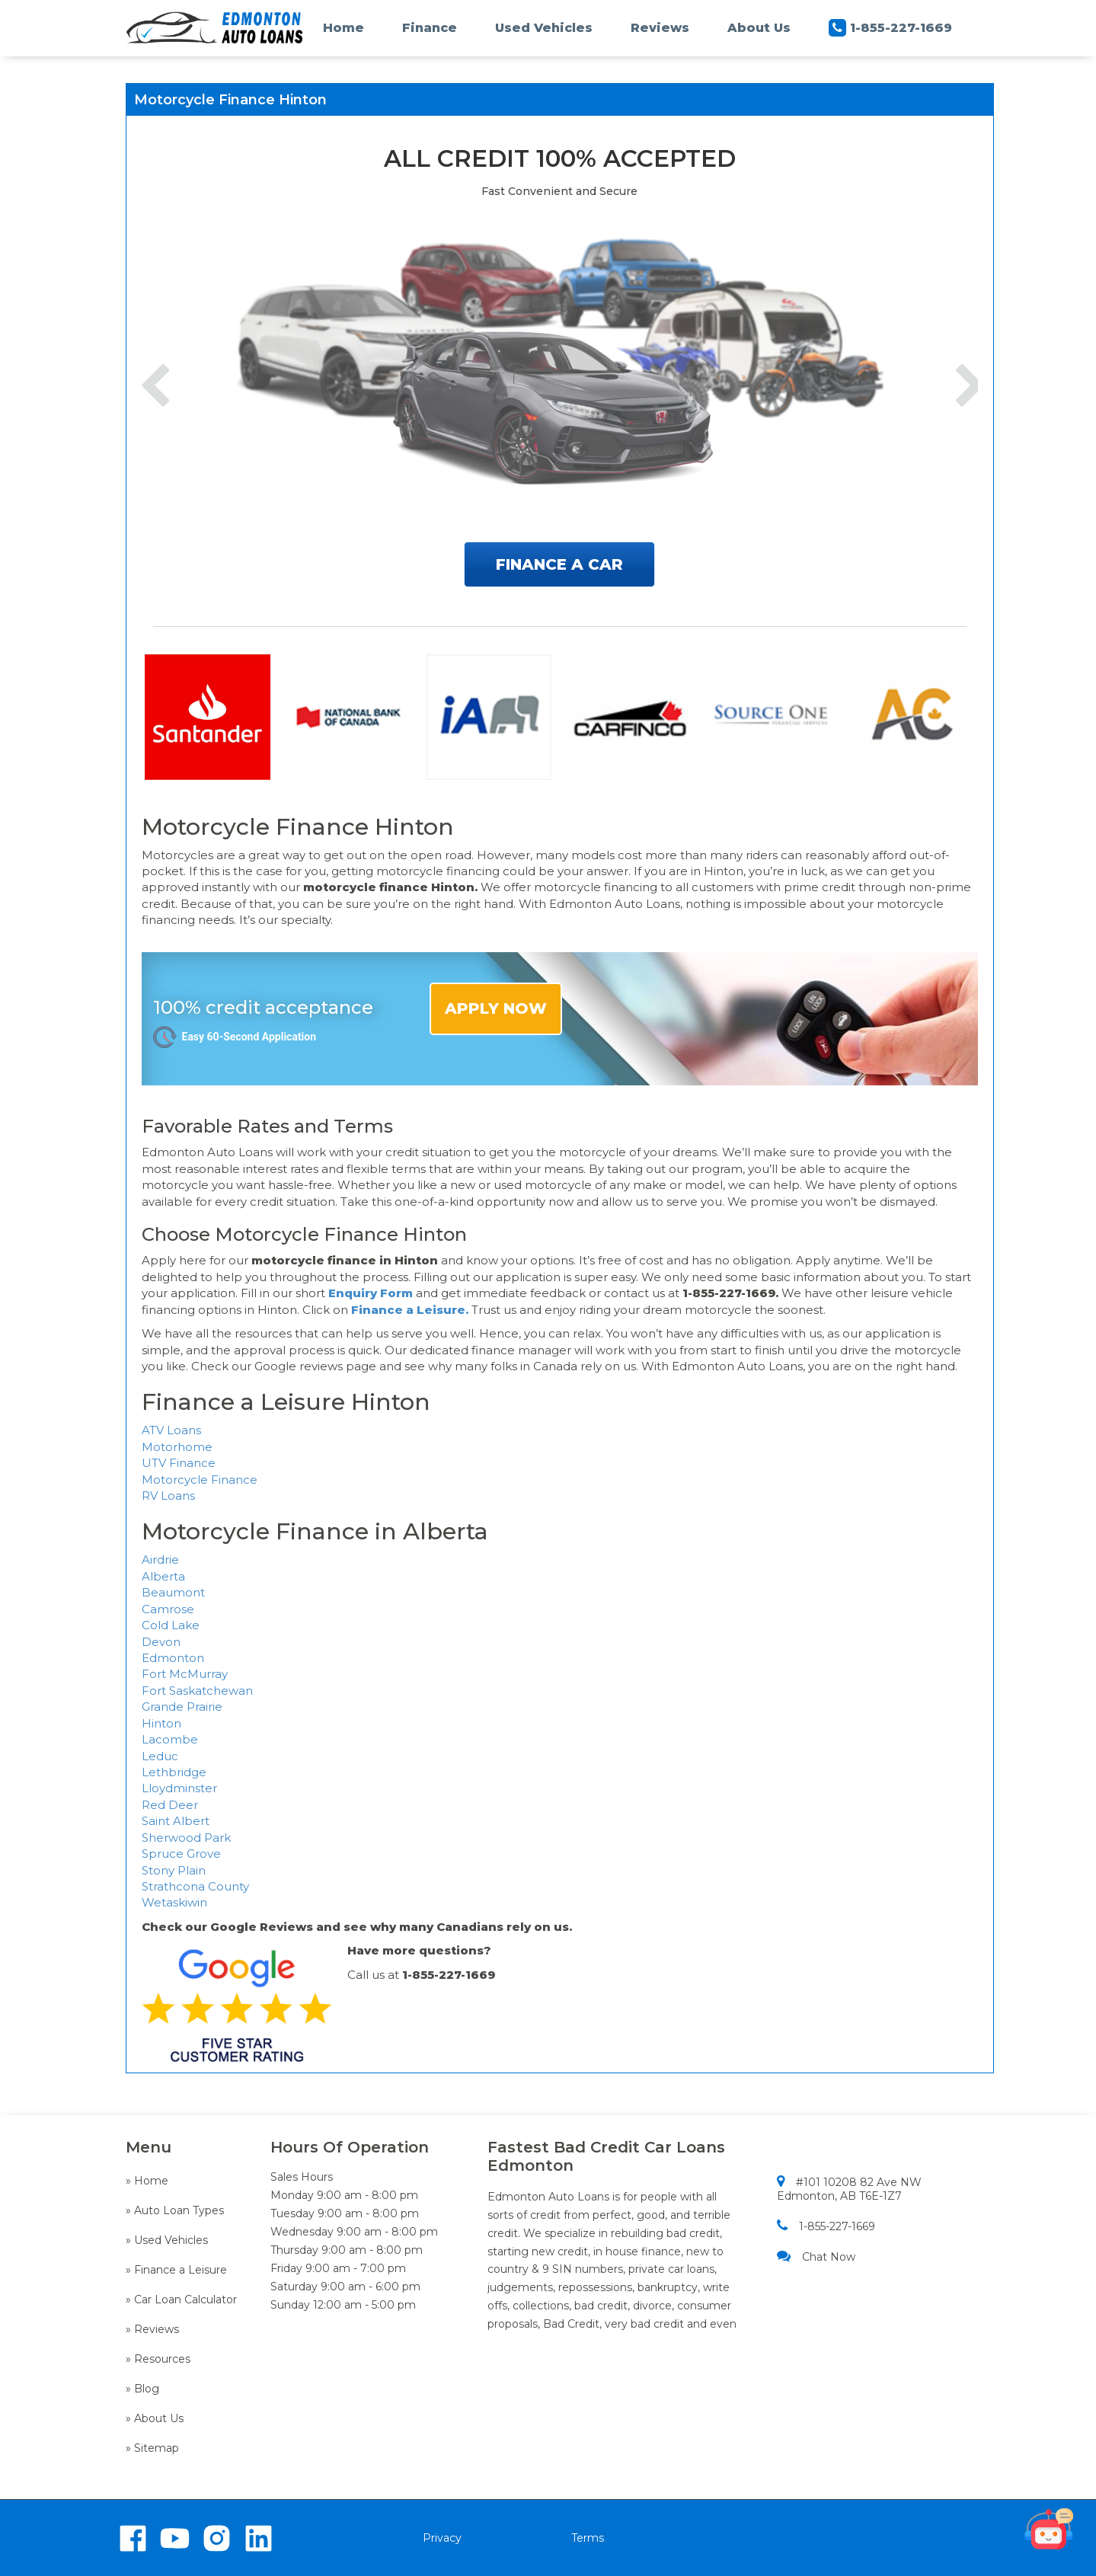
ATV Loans (171, 1430)
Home (343, 28)
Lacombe (170, 1739)
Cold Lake (171, 1625)
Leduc (160, 1756)
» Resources (158, 2359)
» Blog (142, 2388)
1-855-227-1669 (890, 28)
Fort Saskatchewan (197, 1690)
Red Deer (170, 1805)
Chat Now (816, 2256)
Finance (429, 28)
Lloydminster (179, 1788)
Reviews (660, 28)
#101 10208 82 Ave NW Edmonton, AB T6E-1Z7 (849, 2189)
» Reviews (152, 2329)
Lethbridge (174, 1772)
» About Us (155, 2418)
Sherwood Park (186, 1837)
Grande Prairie (182, 1706)
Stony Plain (174, 1870)
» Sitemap (152, 2448)
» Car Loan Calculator (181, 2299)
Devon (161, 1642)
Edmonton (173, 1658)
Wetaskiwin (174, 1902)
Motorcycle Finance (199, 1479)
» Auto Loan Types (175, 2210)
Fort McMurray (185, 1674)
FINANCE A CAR (559, 564)
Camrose (168, 1609)
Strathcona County (195, 1886)
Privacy (442, 2538)
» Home (147, 2181)
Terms (587, 2538)
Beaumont (173, 1592)
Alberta (163, 1576)
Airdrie (160, 1559)
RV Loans (168, 1495)
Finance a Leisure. (409, 1309)
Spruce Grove (181, 1853)
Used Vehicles (544, 28)
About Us (759, 28)
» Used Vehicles (167, 2240)
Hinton (161, 1723)
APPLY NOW (496, 1008)
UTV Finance (179, 1463)
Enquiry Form (370, 1293)
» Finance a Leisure (176, 2270)
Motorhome (177, 1447)
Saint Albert (175, 1821)
